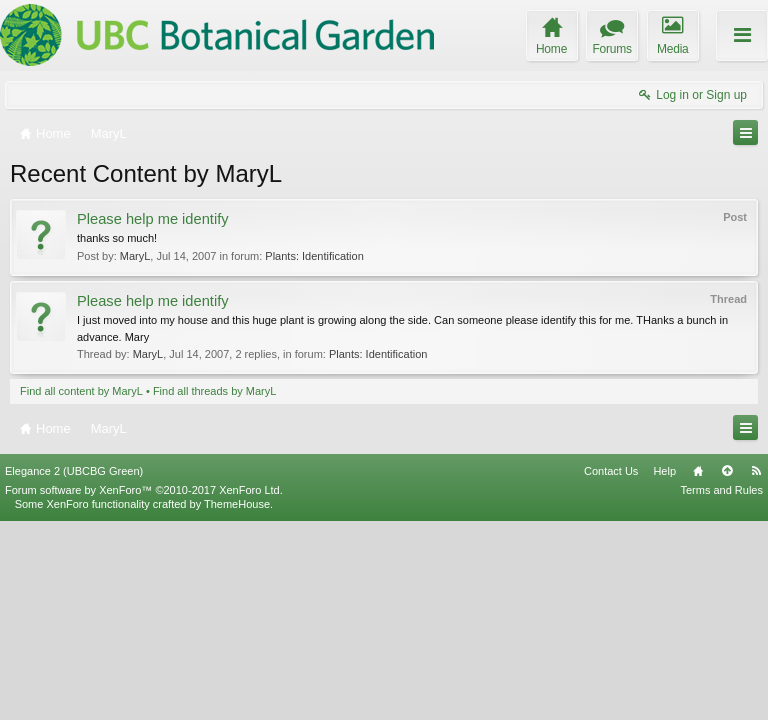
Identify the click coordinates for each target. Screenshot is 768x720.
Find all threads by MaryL (215, 391)
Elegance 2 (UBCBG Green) (74, 670)
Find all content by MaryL (81, 391)
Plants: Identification (314, 256)
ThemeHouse (237, 703)
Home (698, 670)
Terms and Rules (721, 689)
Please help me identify (153, 219)
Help (664, 670)
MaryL (135, 256)
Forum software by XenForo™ (144, 689)
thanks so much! (117, 238)
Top (727, 670)
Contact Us (611, 670)
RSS (756, 670)
